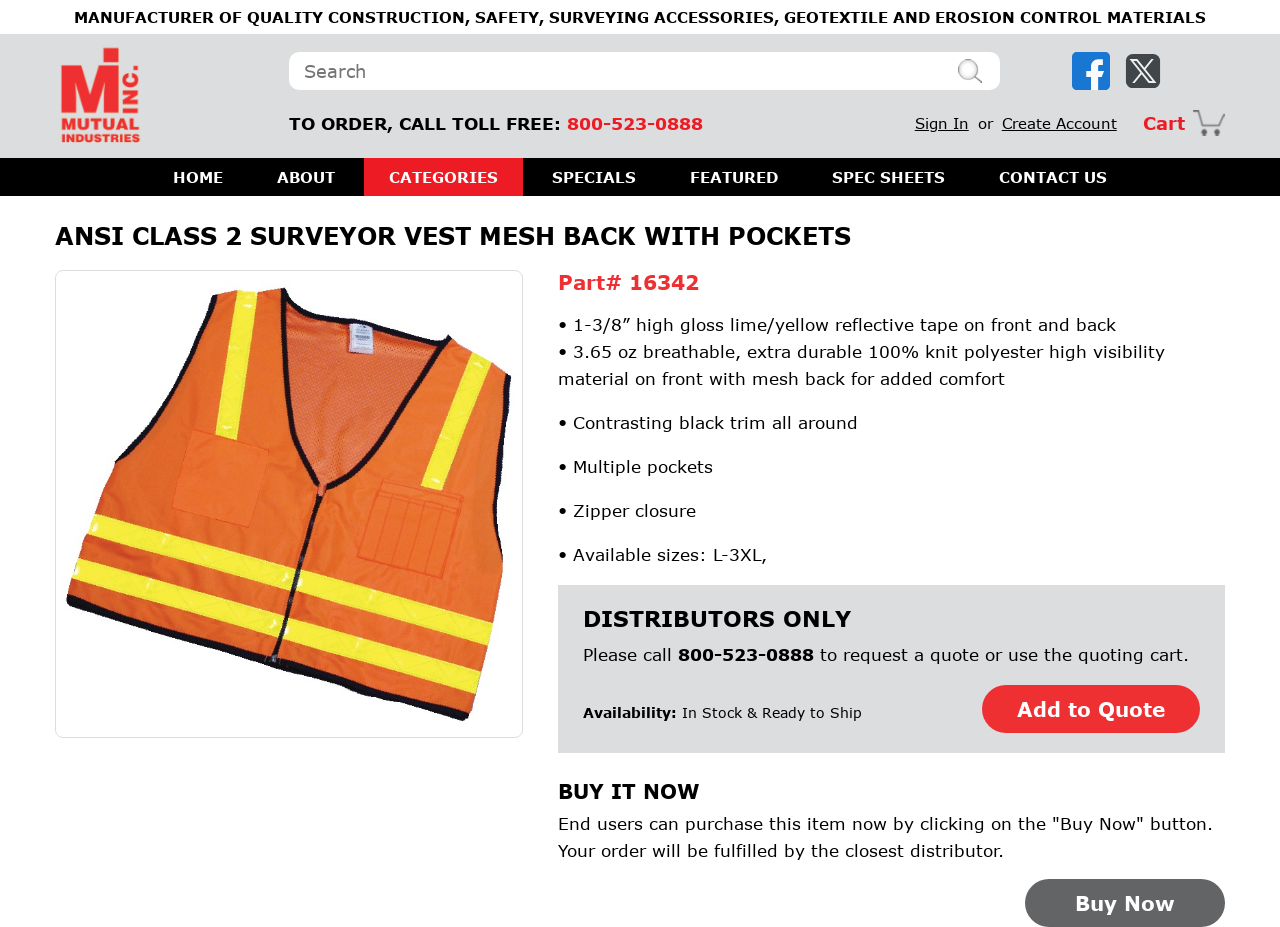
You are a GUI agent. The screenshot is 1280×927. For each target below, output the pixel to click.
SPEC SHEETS (888, 177)
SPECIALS (594, 177)
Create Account (1059, 123)
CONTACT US (1053, 177)
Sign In (942, 123)
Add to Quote (1091, 709)
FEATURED (734, 177)
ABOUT (306, 177)
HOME (198, 177)
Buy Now (1125, 903)
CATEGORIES (443, 177)
